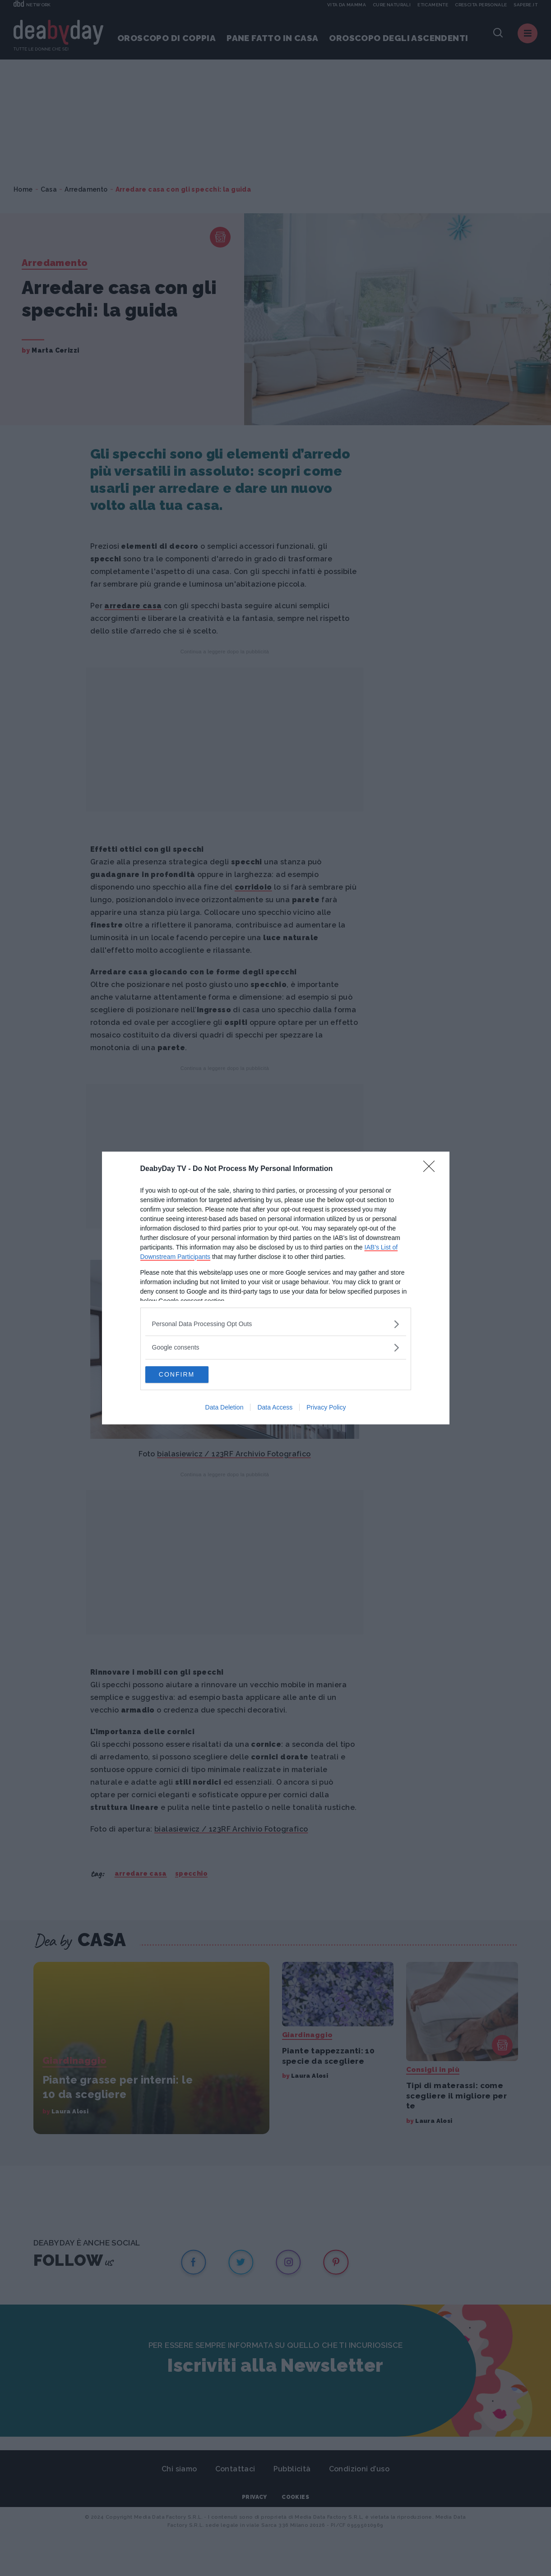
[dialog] (275, 1288)
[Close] (431, 1168)
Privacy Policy (326, 1408)
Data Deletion (224, 1408)
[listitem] (275, 1323)
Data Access (274, 1408)
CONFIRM (188, 1374)
